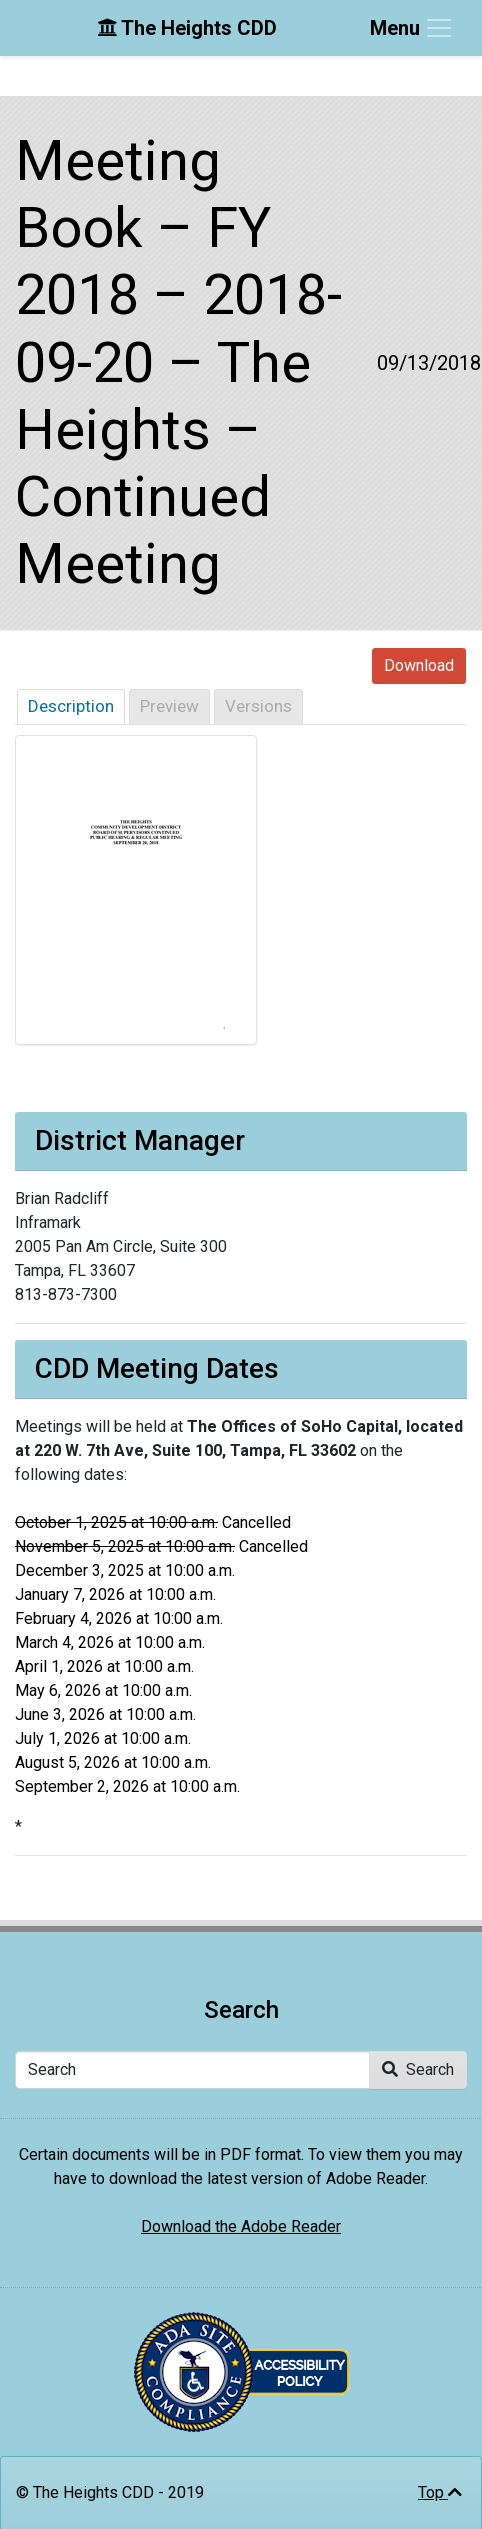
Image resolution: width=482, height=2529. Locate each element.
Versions (258, 706)
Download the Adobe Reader (241, 2226)
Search (418, 2069)
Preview (169, 706)
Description (71, 706)
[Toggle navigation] (412, 28)
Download (419, 665)
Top (440, 2492)
